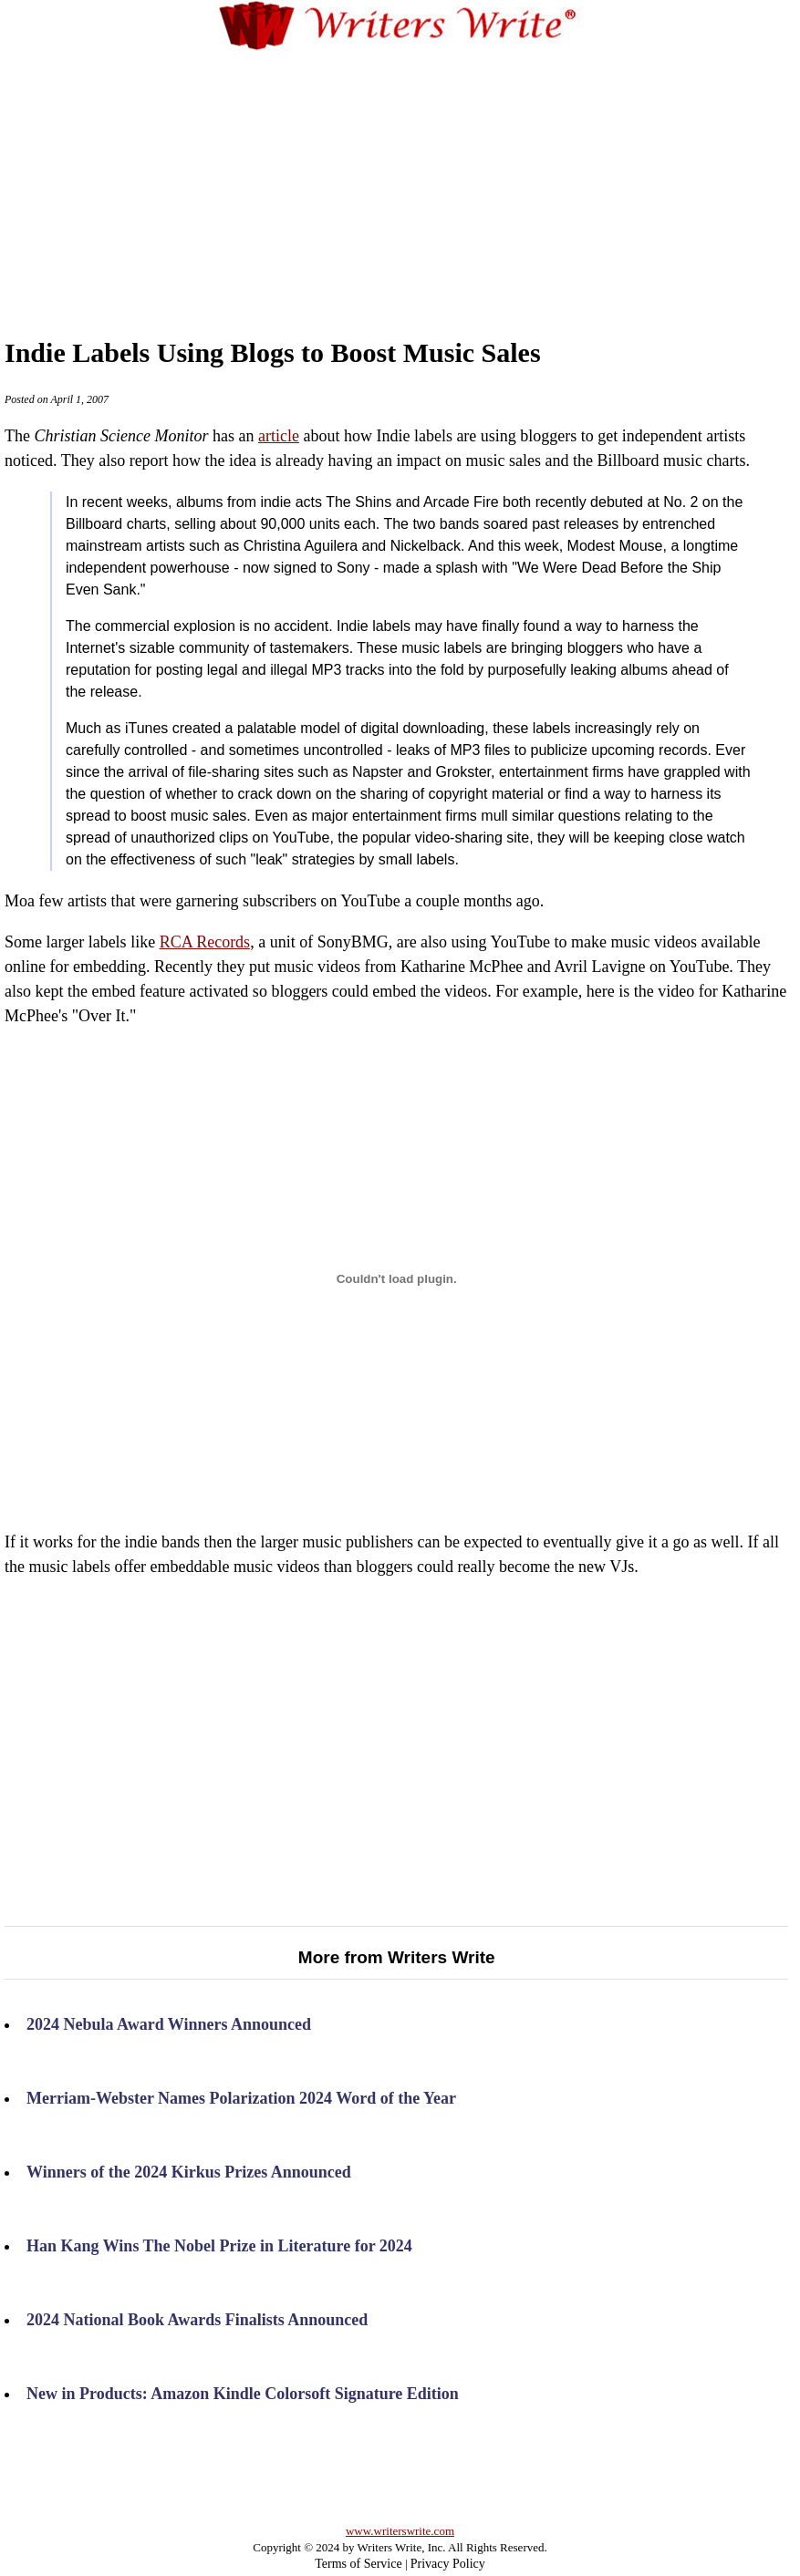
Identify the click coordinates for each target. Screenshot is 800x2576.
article (278, 436)
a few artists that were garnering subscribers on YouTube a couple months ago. (396, 1649)
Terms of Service (358, 2564)
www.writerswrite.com (400, 2531)
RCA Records (205, 942)
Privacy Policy (447, 2564)
